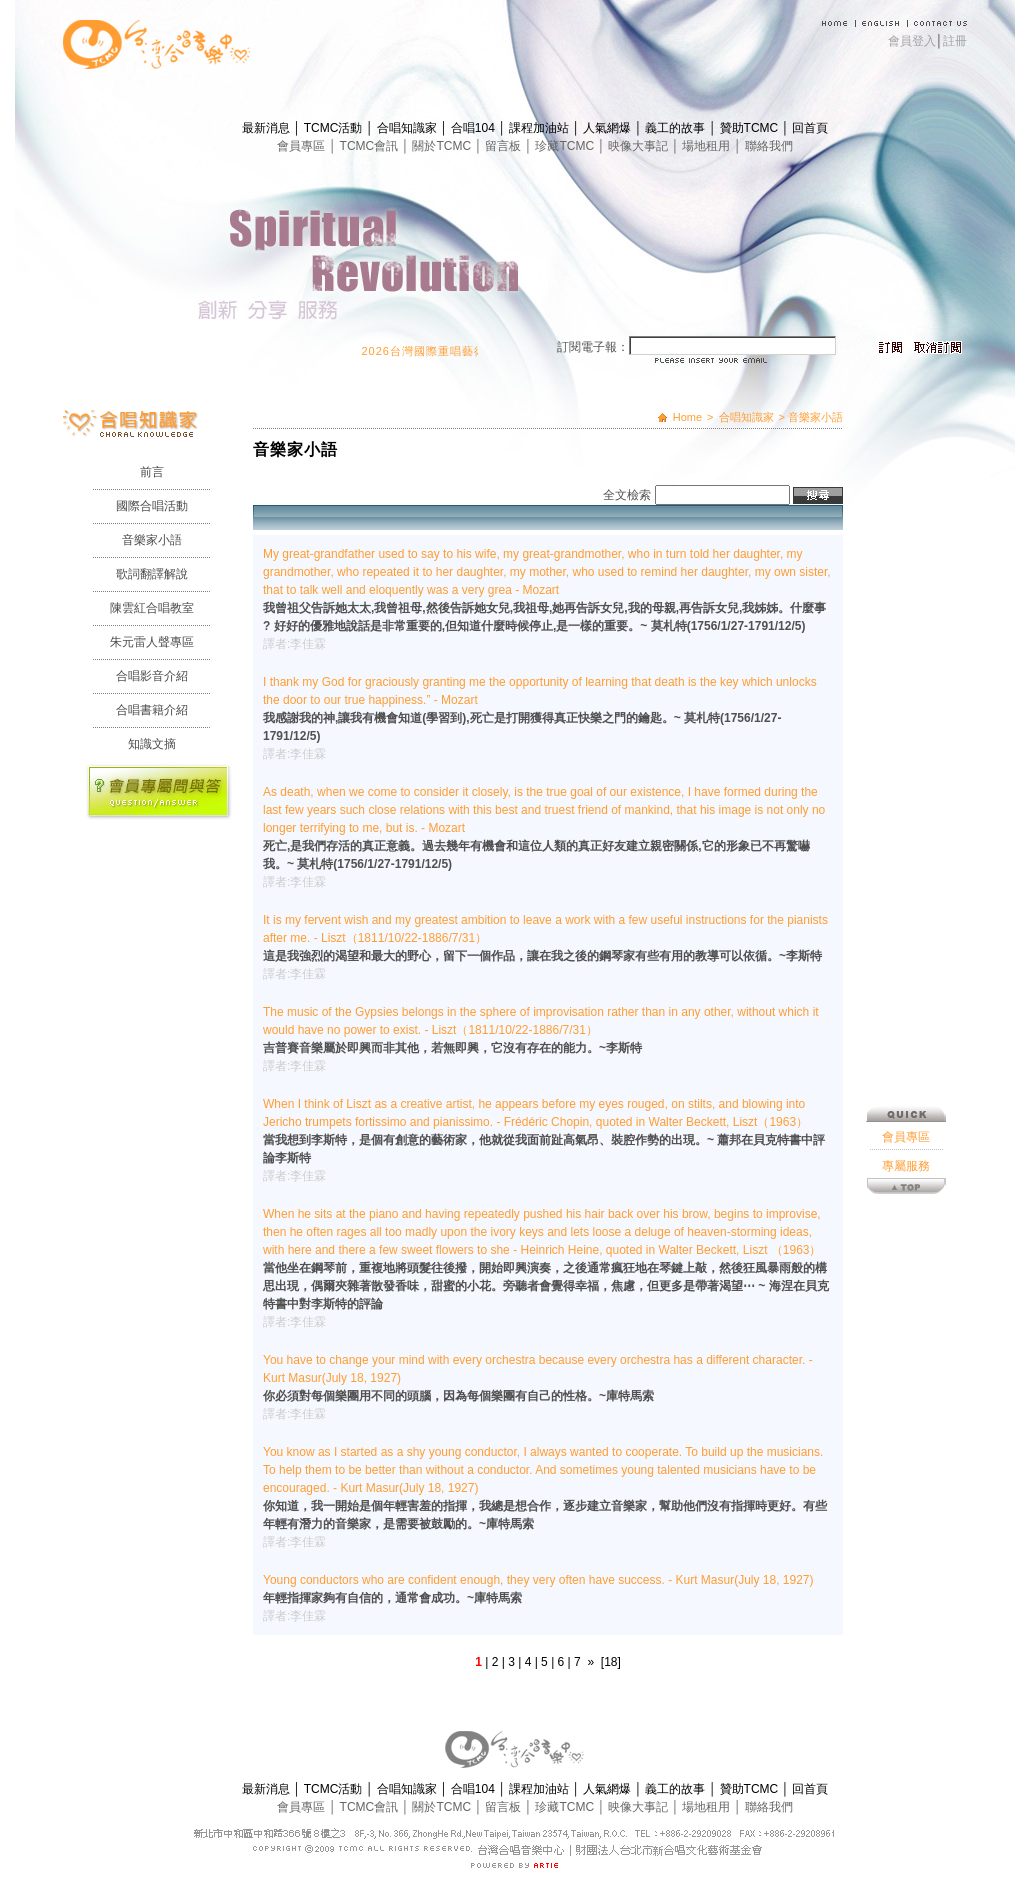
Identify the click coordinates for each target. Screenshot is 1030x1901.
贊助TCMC (751, 128)
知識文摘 (152, 744)
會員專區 (302, 146)
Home (687, 417)
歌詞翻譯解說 (152, 574)
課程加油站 (540, 128)
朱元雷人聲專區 (152, 642)
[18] (611, 1662)
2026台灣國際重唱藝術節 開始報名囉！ (478, 351)
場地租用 (707, 146)
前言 (152, 472)
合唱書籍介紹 (152, 710)
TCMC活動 (335, 128)
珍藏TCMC (566, 146)
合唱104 (474, 128)
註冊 (955, 41)
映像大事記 (639, 146)
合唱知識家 (408, 128)
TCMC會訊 (371, 146)
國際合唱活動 (152, 506)
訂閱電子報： (593, 347)
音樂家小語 (152, 540)
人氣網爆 (608, 128)
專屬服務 (906, 891)
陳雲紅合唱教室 (152, 608)
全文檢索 (627, 495)
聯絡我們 (769, 146)
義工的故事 (676, 128)
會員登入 (912, 41)
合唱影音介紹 (152, 676)
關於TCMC (443, 146)
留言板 (504, 146)
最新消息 (267, 128)
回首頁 (810, 128)
